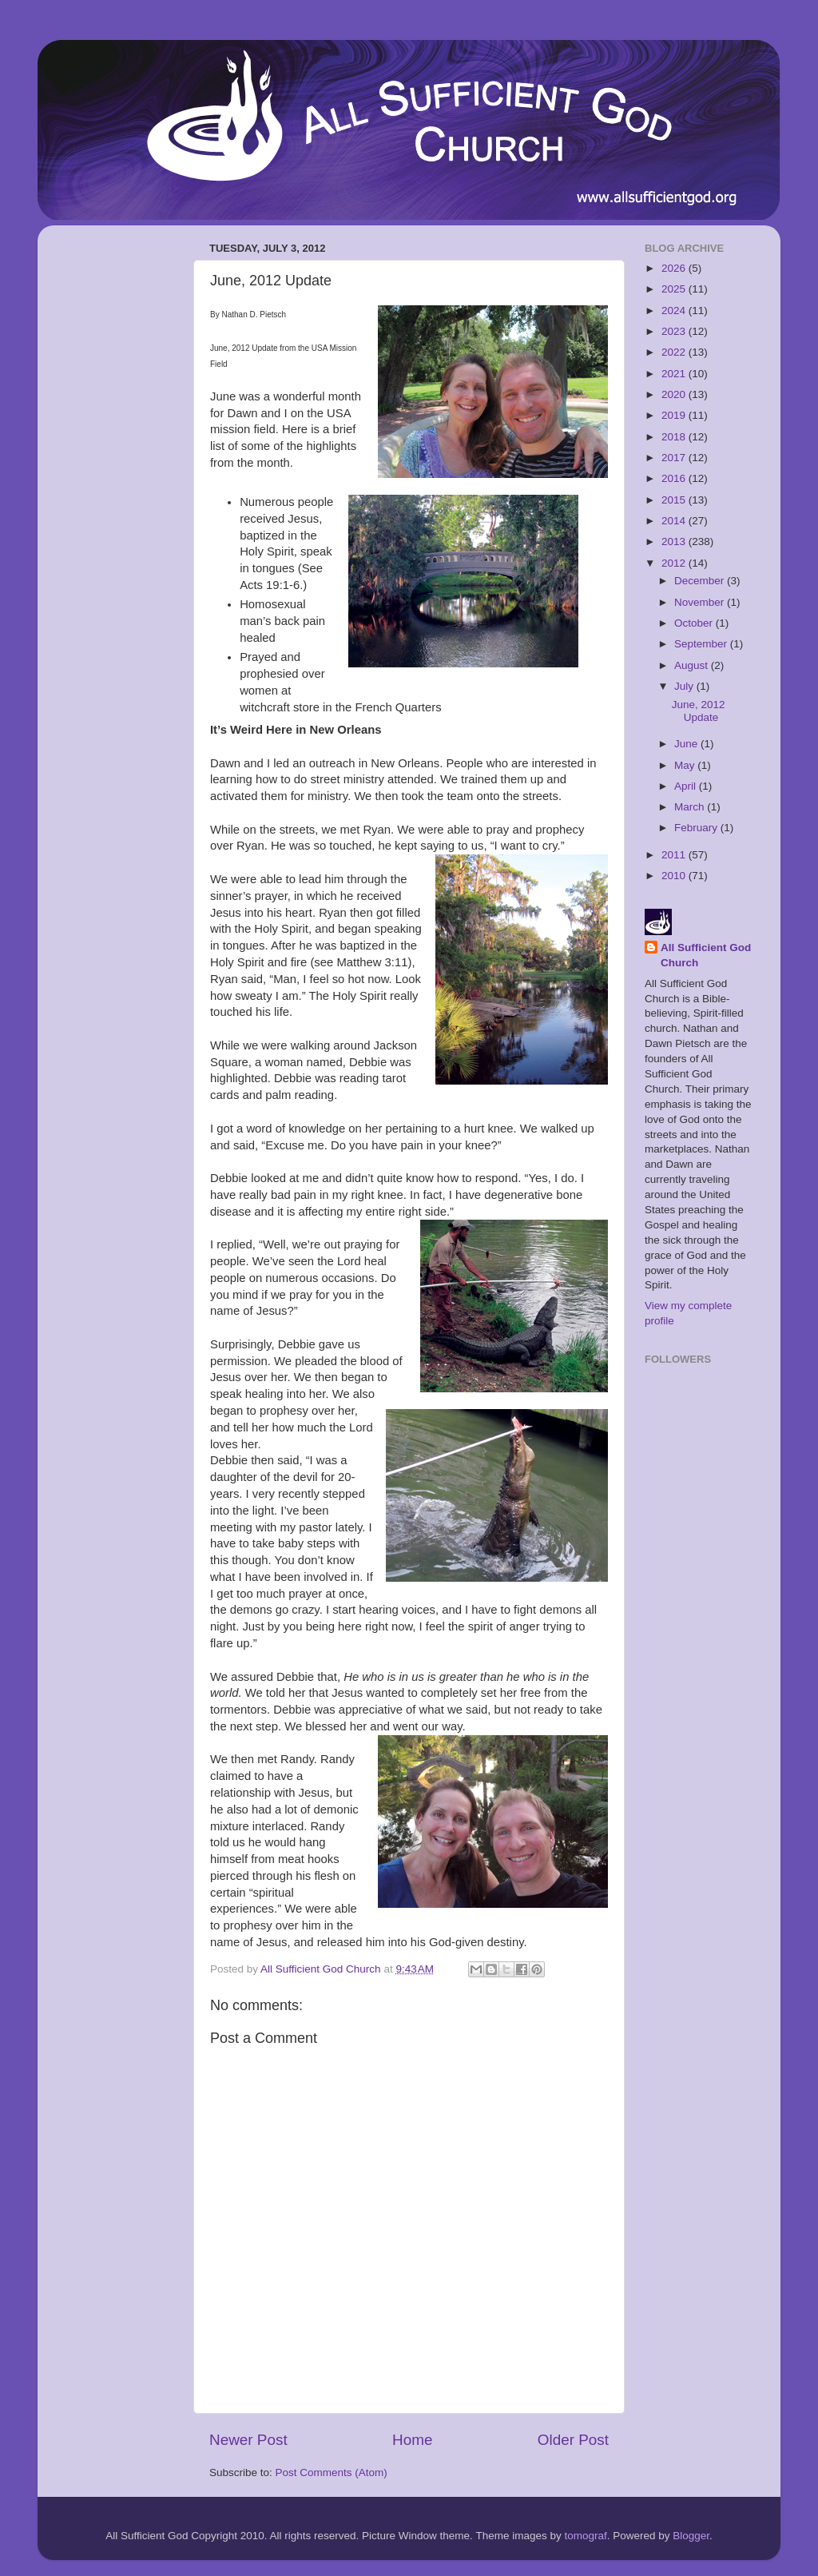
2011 (675, 855)
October (695, 623)
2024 (675, 311)
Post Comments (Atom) (331, 2472)
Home (412, 2439)
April (686, 786)
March (690, 807)
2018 (675, 437)
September (702, 644)
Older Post (573, 2439)
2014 (675, 521)
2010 (675, 876)
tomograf (585, 2536)
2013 (675, 541)
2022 (675, 352)
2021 (675, 374)
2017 (675, 458)
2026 (675, 268)
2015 (675, 500)
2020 (675, 394)
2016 (675, 478)
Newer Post (248, 2439)
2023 (675, 331)
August (692, 665)
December (700, 581)
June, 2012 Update (698, 711)
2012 (675, 563)
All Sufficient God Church (706, 955)
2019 (675, 415)
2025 (675, 289)
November (700, 602)
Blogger (691, 2536)
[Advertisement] (113, 477)
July (685, 686)
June (687, 744)
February (697, 828)
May (685, 765)
